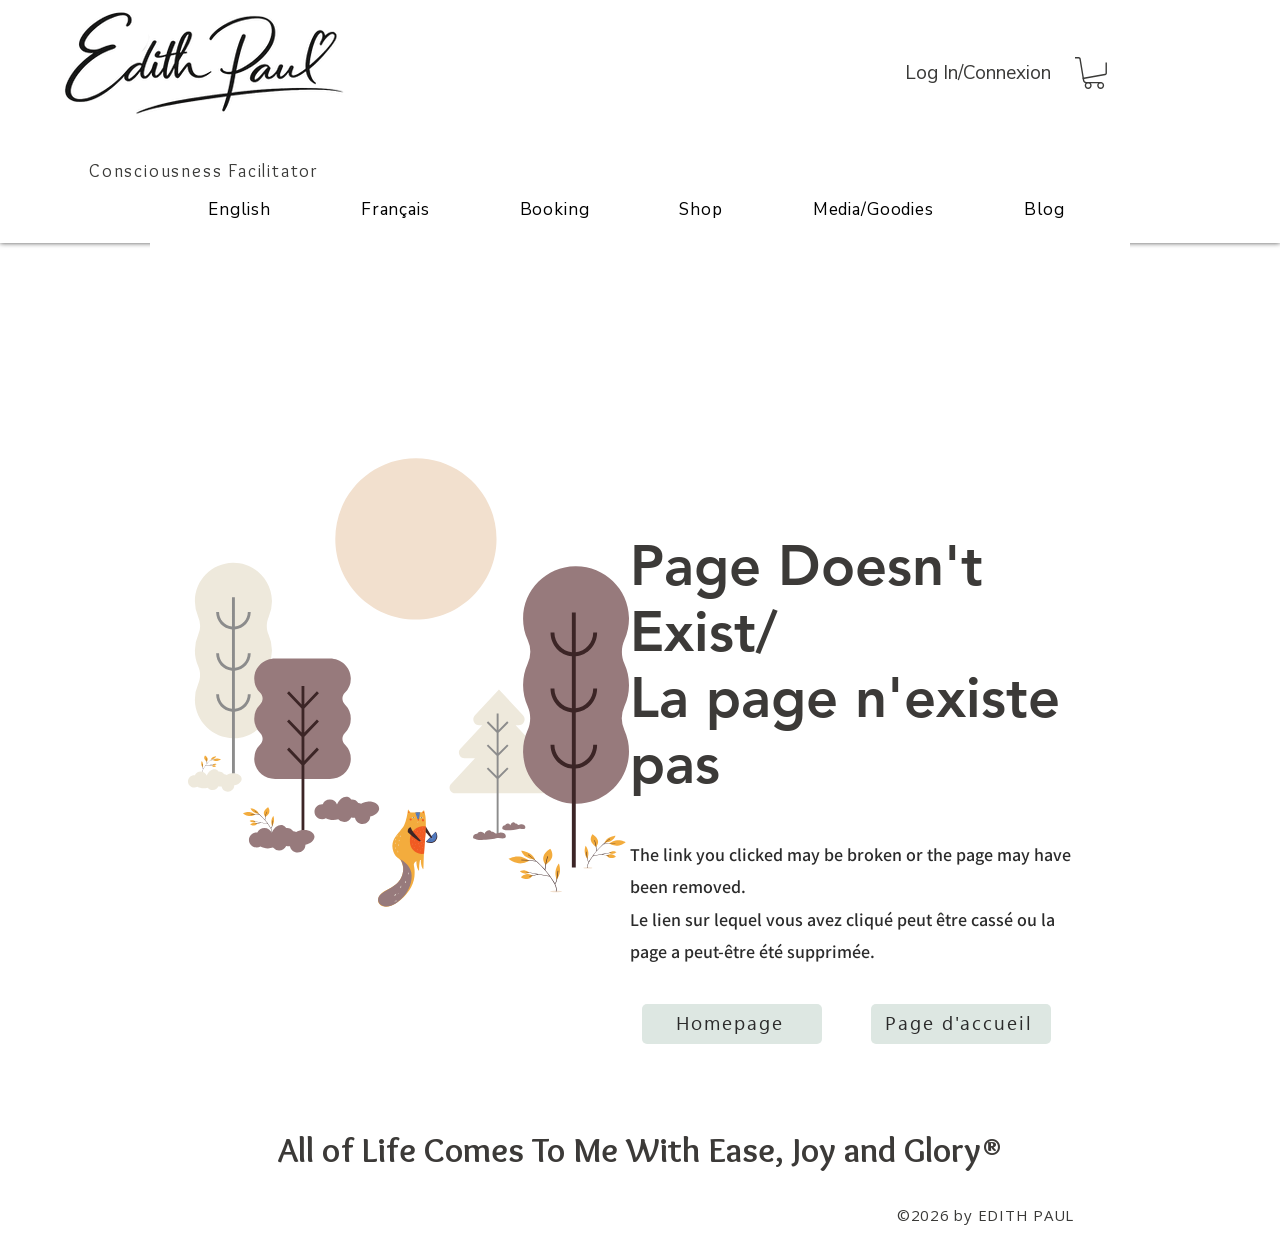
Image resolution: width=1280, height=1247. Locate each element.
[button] (1094, 73)
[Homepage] (732, 1024)
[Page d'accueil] (961, 1024)
